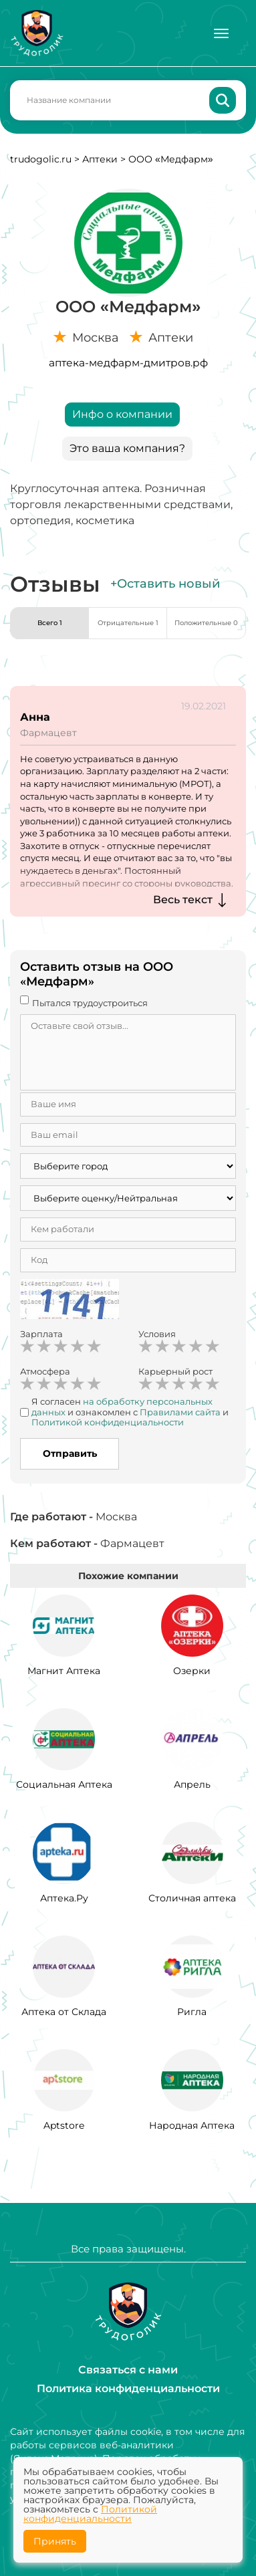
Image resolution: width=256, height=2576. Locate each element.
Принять (54, 2541)
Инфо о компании (122, 414)
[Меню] (221, 33)
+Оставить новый (165, 583)
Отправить (70, 1453)
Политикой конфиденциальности (90, 2514)
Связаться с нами (128, 2369)
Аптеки (100, 159)
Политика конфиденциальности (128, 2388)
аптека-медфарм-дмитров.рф (128, 362)
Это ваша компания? (127, 448)
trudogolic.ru (41, 159)
